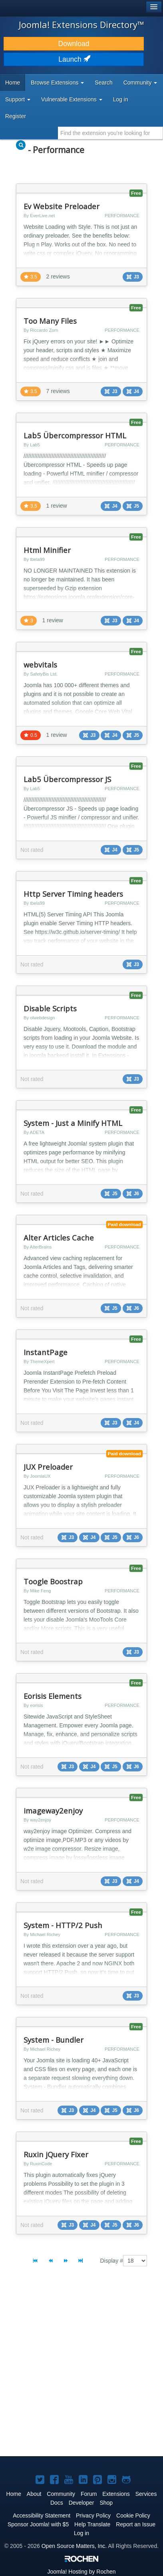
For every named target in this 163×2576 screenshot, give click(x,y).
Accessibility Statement (41, 2515)
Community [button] (140, 82)
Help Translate (92, 2524)
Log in (120, 99)
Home (12, 82)
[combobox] (110, 133)
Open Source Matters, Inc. (74, 2546)
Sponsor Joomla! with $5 (38, 2524)
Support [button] (17, 99)
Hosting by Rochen (81, 2571)
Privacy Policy (93, 2515)
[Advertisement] (81, 2368)
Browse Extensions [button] (57, 82)
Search (103, 82)
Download (73, 44)
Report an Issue (135, 2524)
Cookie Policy (133, 2515)
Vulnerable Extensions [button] (71, 99)
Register (15, 116)
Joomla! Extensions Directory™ (81, 24)
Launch (73, 59)
